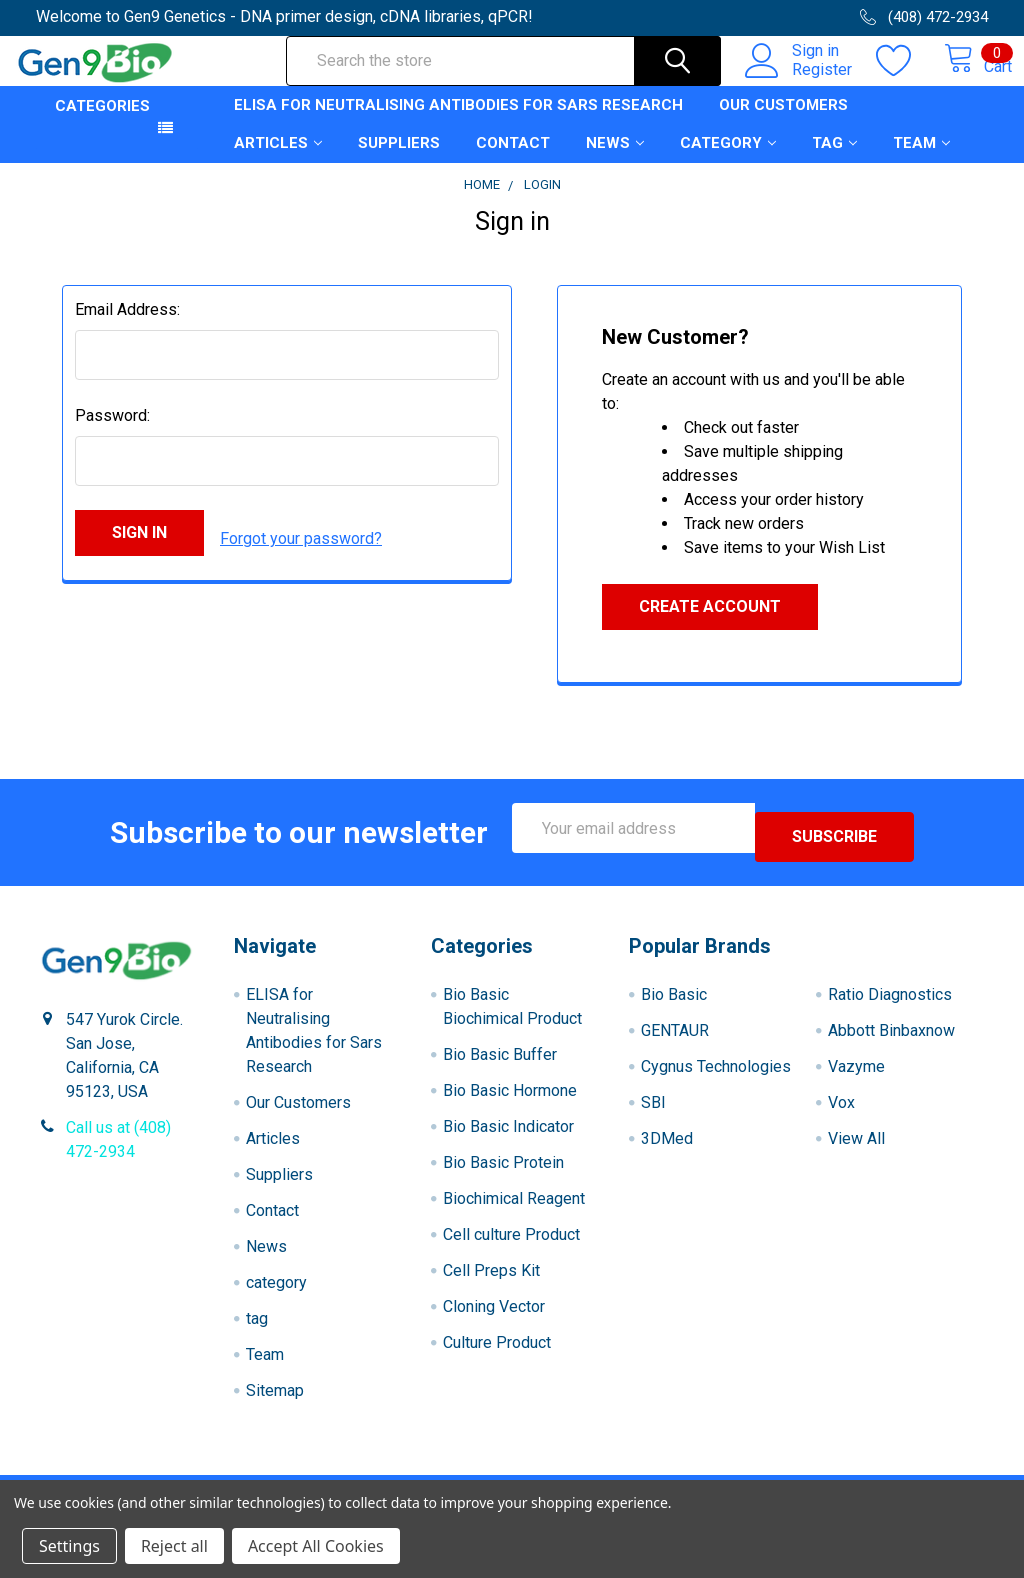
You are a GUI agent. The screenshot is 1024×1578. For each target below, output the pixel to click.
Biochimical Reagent (514, 1207)
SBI (653, 1111)
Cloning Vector (494, 1315)
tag (834, 161)
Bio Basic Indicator (508, 1135)
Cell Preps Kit (491, 1279)
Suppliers (399, 161)
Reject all (174, 1546)
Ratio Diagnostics (890, 1003)
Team (921, 161)
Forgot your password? (301, 550)
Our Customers (783, 123)
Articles (278, 161)
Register (800, 81)
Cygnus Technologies (716, 1075)
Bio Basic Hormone (510, 1099)
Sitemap (275, 1399)
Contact (513, 161)
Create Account (710, 624)
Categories (102, 124)
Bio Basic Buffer (500, 1063)
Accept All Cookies (316, 1546)
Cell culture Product (511, 1243)
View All (856, 1147)
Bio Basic (674, 1003)
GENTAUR (675, 1039)
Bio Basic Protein (503, 1171)
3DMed (667, 1147)
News (615, 161)
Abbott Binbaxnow (891, 1039)
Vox (841, 1111)
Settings (69, 1546)
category (728, 161)
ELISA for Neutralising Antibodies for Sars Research (458, 123)
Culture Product (497, 1351)
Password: (112, 433)
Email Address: (127, 327)
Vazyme (856, 1075)
